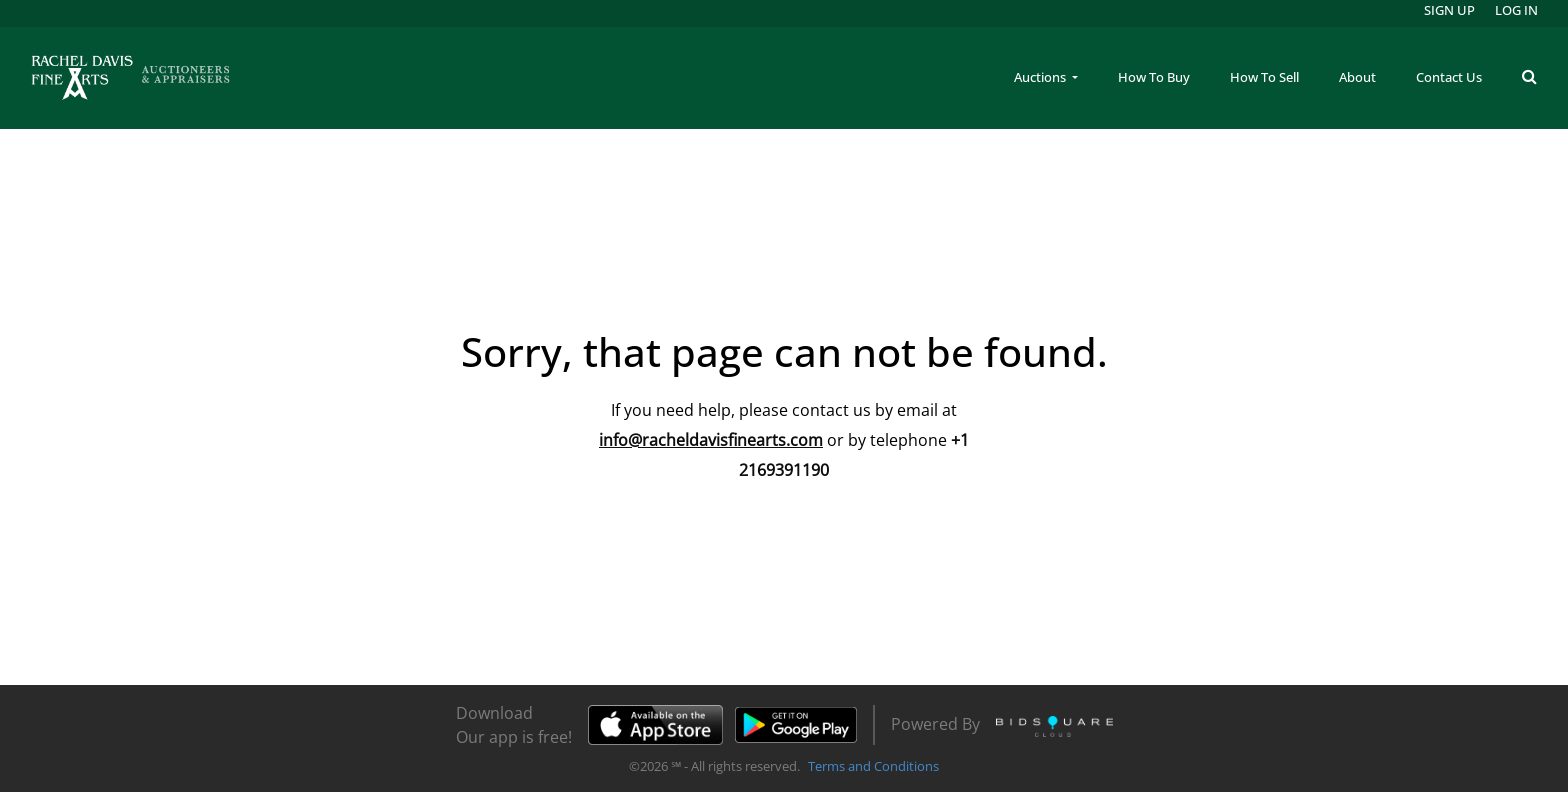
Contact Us (1449, 77)
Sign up (1449, 10)
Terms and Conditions (873, 766)
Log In (1516, 10)
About (1357, 77)
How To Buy (1154, 77)
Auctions (1041, 77)
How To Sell (1264, 77)
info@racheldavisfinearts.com (711, 440)
